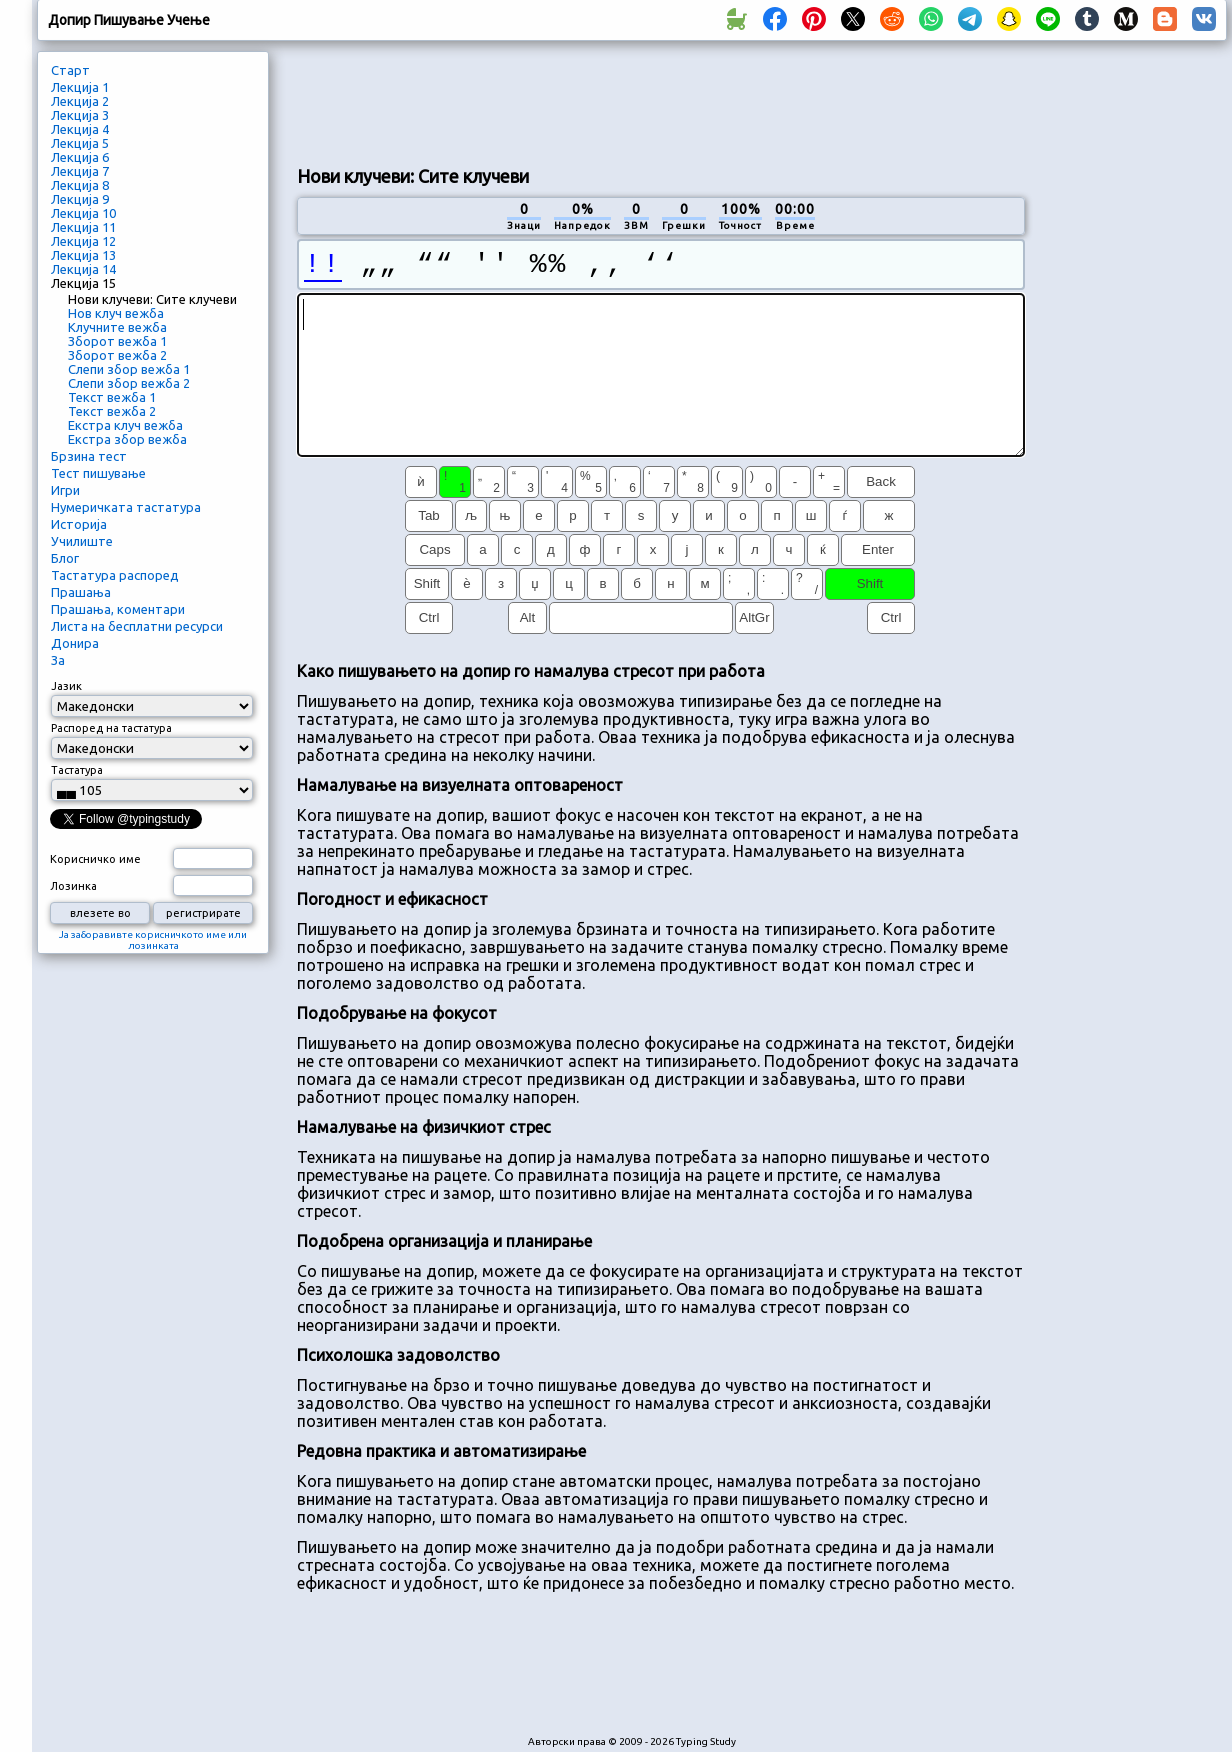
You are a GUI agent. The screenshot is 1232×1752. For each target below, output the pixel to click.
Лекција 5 (80, 143)
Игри (65, 490)
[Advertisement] (661, 101)
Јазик (66, 686)
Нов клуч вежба (116, 313)
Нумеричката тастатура (126, 507)
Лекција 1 (80, 87)
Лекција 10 (83, 213)
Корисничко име (95, 859)
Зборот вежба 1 (117, 341)
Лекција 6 (80, 157)
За (58, 660)
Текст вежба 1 (112, 397)
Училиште (82, 541)
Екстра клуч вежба (125, 425)
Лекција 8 (80, 185)
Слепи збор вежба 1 (129, 369)
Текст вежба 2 (112, 411)
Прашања (81, 592)
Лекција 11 (83, 227)
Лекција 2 (80, 101)
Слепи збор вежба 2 (129, 383)
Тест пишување (98, 473)
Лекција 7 (80, 171)
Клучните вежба (117, 327)
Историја (79, 524)
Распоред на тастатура (111, 728)
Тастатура (77, 770)
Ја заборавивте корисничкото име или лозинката (153, 940)
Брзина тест (89, 456)
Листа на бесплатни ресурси (137, 626)
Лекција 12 (83, 241)
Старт (70, 70)
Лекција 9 (80, 199)
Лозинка (73, 886)
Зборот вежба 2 (117, 355)
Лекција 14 (83, 269)
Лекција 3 (80, 115)
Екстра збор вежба (127, 439)
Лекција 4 (80, 129)
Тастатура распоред (115, 575)
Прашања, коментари (118, 609)
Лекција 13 (83, 255)
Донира (75, 643)
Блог (65, 558)
